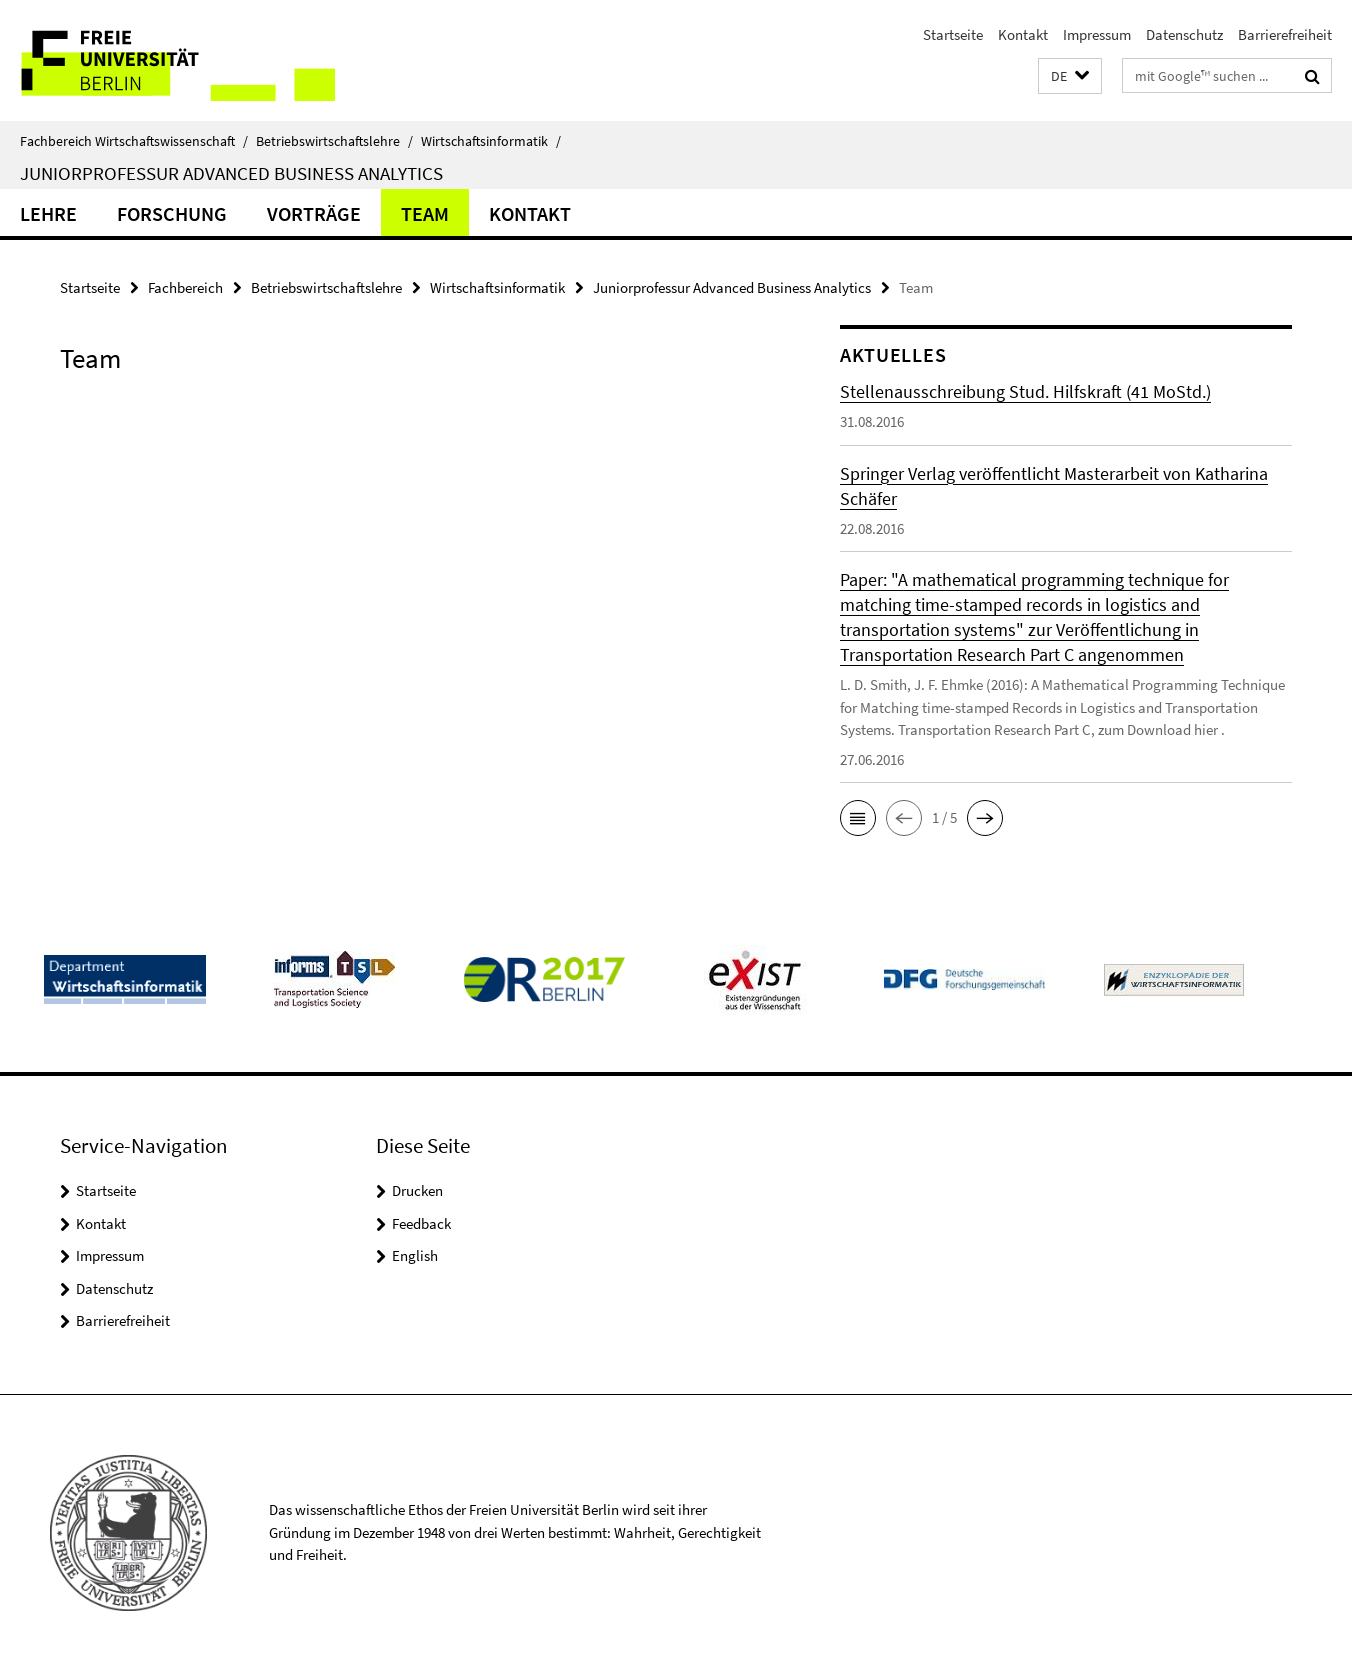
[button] (1070, 76)
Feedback (421, 1223)
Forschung (172, 213)
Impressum (1097, 34)
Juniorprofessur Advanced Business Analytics (231, 173)
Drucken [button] (417, 1190)
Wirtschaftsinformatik (491, 141)
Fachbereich (185, 287)
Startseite (953, 34)
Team (425, 213)
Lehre (48, 213)
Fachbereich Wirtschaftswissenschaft (134, 141)
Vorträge (314, 213)
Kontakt (1023, 34)
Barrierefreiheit (1285, 34)
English (415, 1255)
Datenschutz (1184, 34)
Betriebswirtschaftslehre (334, 141)
